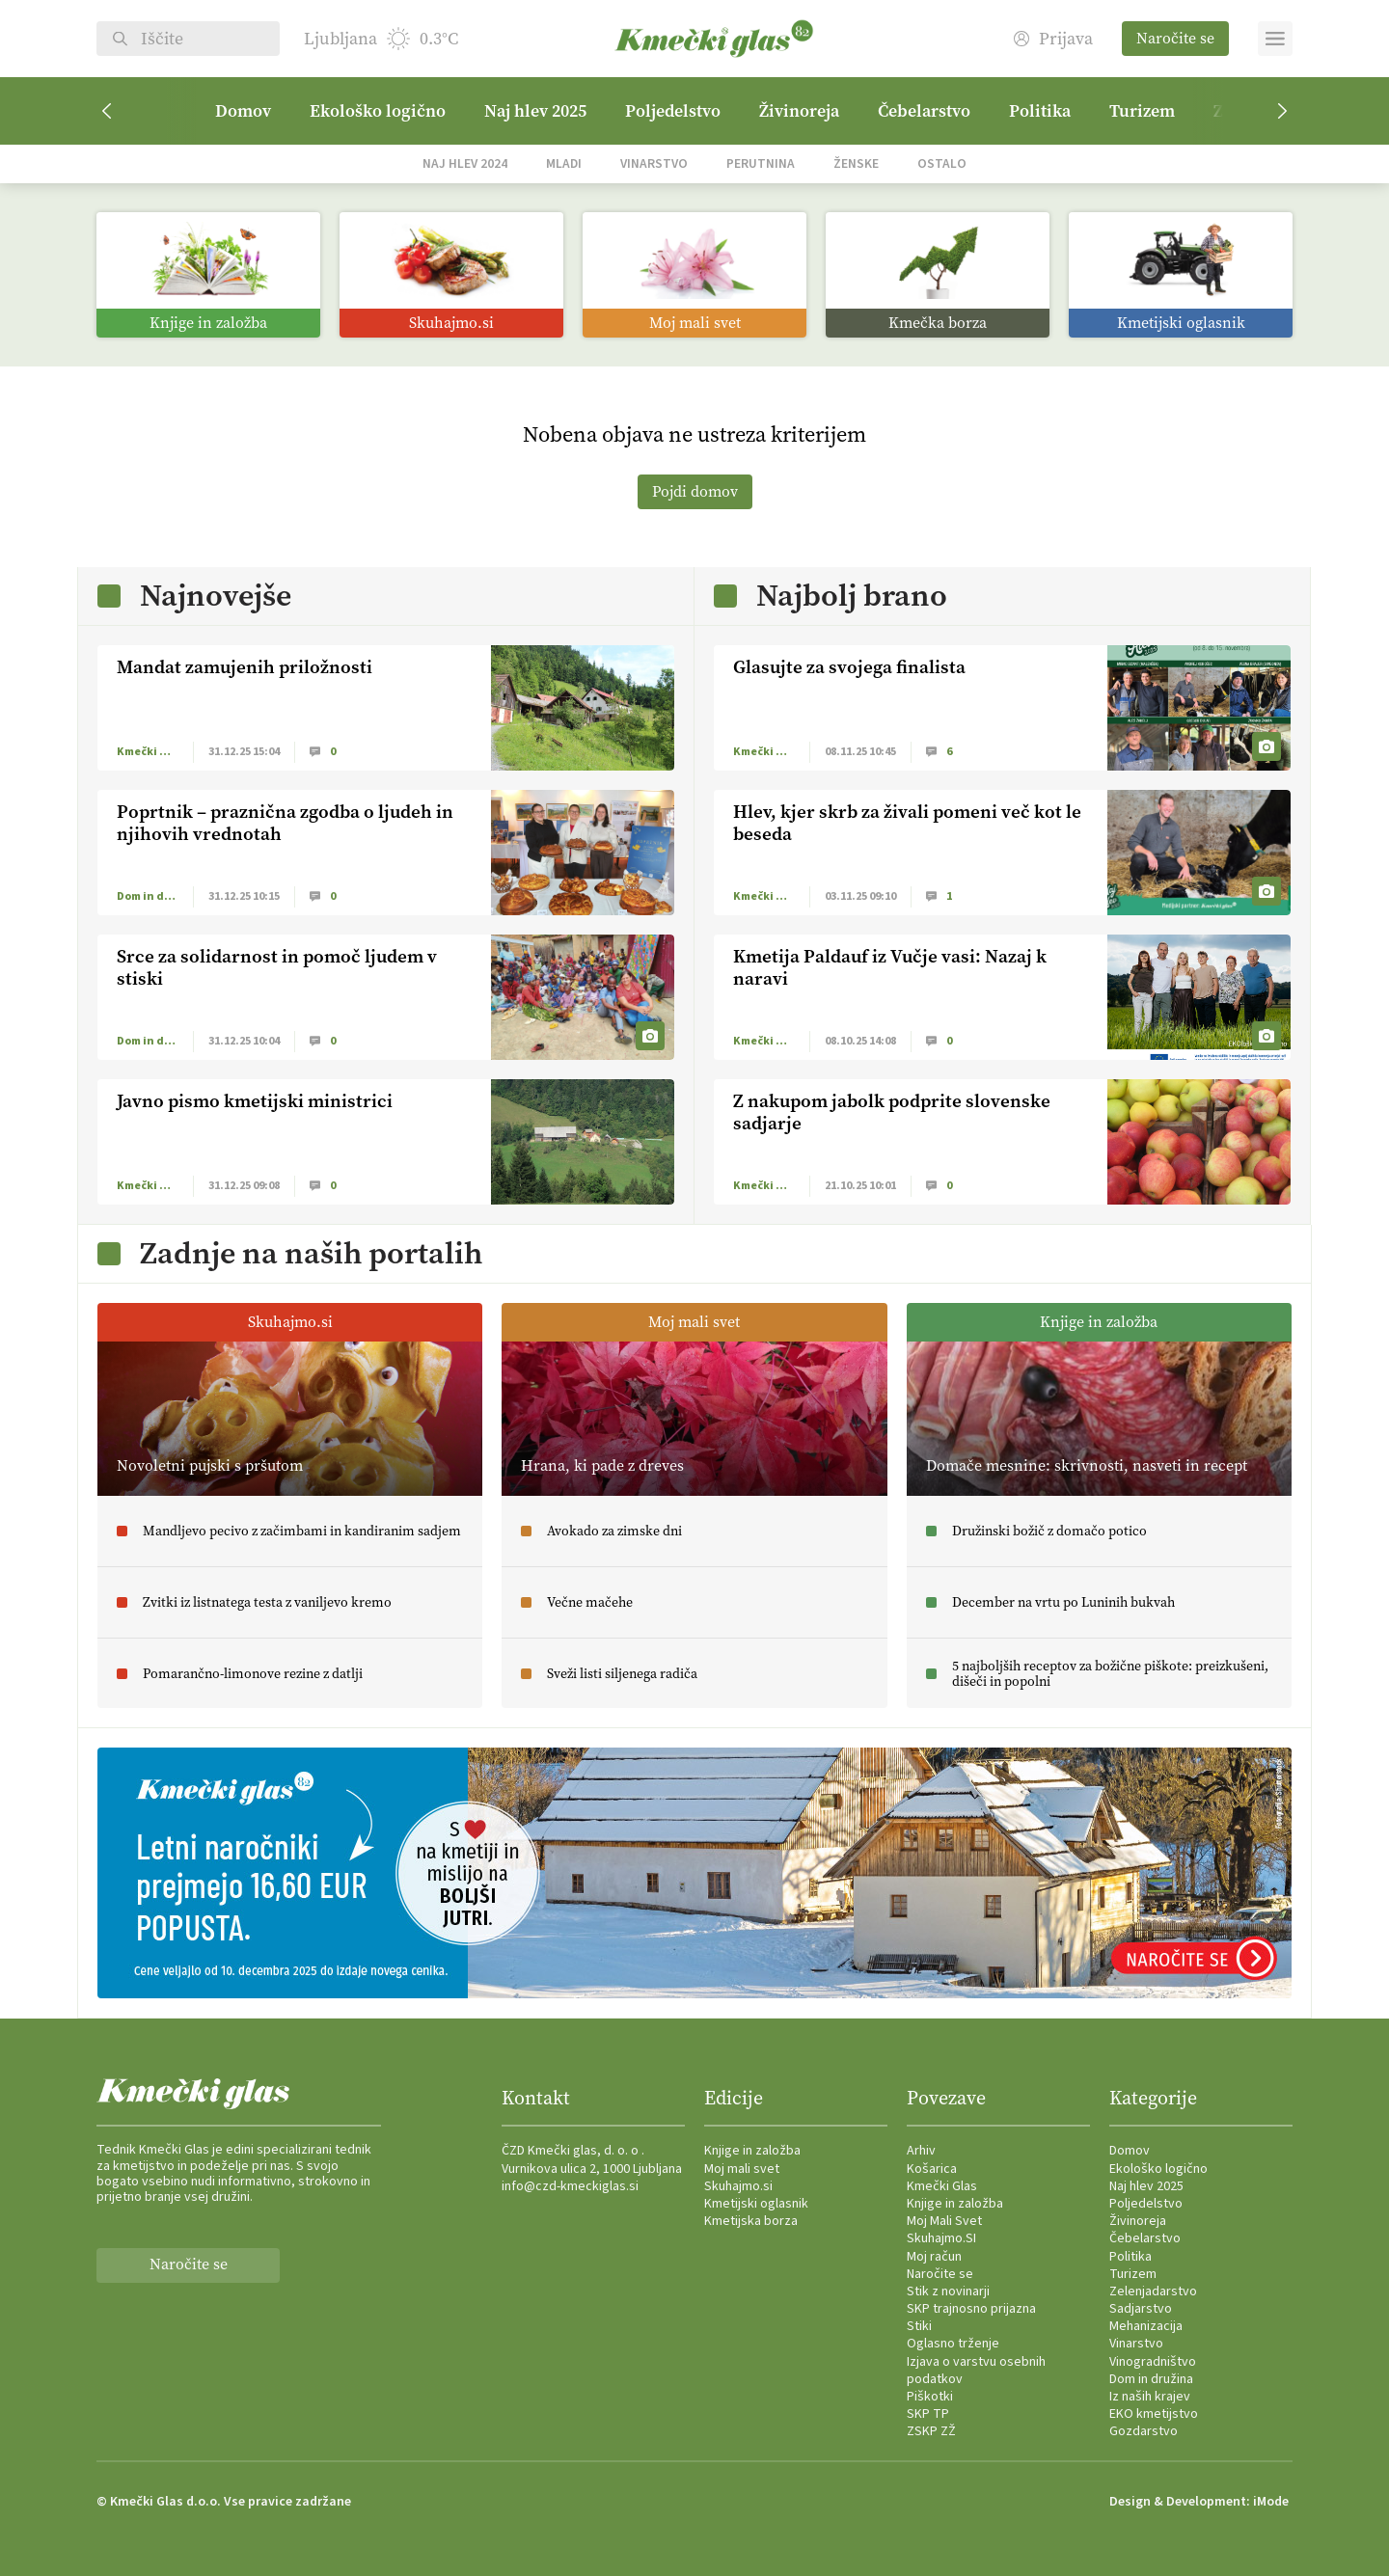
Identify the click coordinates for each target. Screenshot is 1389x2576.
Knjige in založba (752, 2150)
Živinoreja (799, 110)
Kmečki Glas (942, 2186)
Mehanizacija (1146, 2326)
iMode (1271, 2501)
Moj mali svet (741, 2169)
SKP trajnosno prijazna (971, 2308)
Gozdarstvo (1143, 2431)
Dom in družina (1151, 2379)
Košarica (932, 2169)
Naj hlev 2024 (464, 163)
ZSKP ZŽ (931, 2431)
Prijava (1053, 39)
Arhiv (921, 2150)
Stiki (919, 2326)
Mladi (564, 163)
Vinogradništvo (1152, 2362)
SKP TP (928, 2414)
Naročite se (1175, 38)
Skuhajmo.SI (941, 2238)
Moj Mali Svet (944, 2221)
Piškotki (930, 2396)
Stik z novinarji (948, 2291)
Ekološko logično (378, 110)
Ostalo (942, 163)
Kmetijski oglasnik (756, 2203)
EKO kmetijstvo (1153, 2414)
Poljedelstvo (673, 110)
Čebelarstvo (924, 110)
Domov (243, 110)
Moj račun (934, 2256)
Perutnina (760, 163)
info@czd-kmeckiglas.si (570, 2186)
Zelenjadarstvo (1153, 2291)
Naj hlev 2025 (535, 110)
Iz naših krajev (1149, 2396)
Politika (1040, 110)
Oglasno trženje (953, 2343)
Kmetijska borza (751, 2221)
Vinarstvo (654, 163)
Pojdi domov (695, 491)
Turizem (1142, 110)
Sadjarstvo (1140, 2308)
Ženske (856, 163)
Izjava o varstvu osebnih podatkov (976, 2370)
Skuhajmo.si (738, 2186)
